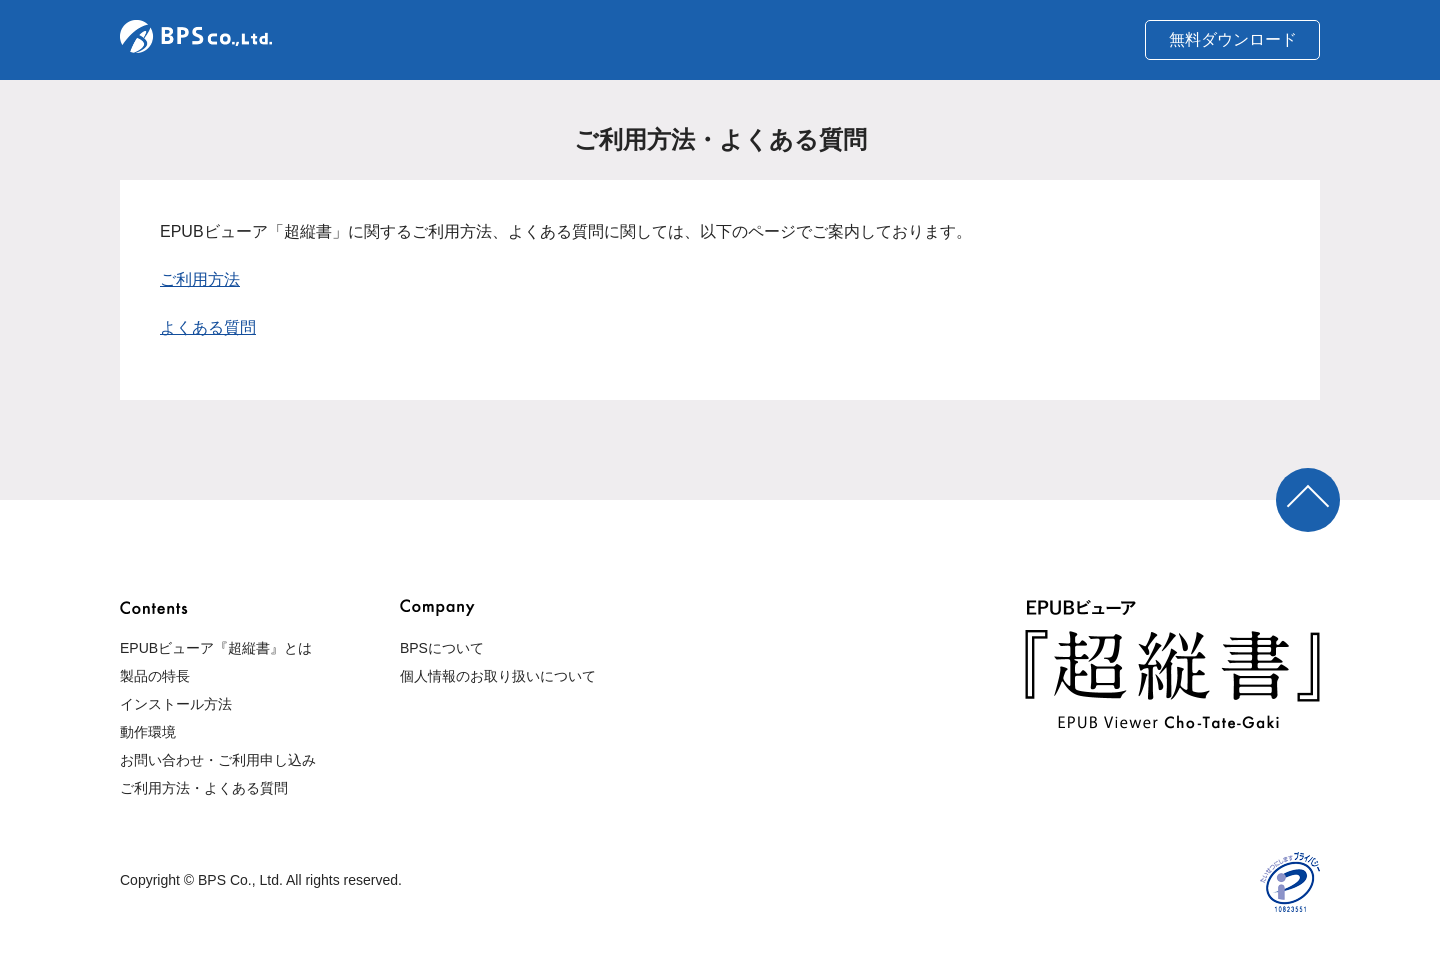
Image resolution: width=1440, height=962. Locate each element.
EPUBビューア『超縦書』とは (216, 648)
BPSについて (442, 648)
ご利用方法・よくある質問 (204, 788)
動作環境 (148, 732)
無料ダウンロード (1233, 39)
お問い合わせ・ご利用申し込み (218, 760)
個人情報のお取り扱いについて (498, 676)
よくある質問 (208, 327)
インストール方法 (176, 704)
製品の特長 (155, 676)
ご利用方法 (200, 279)
